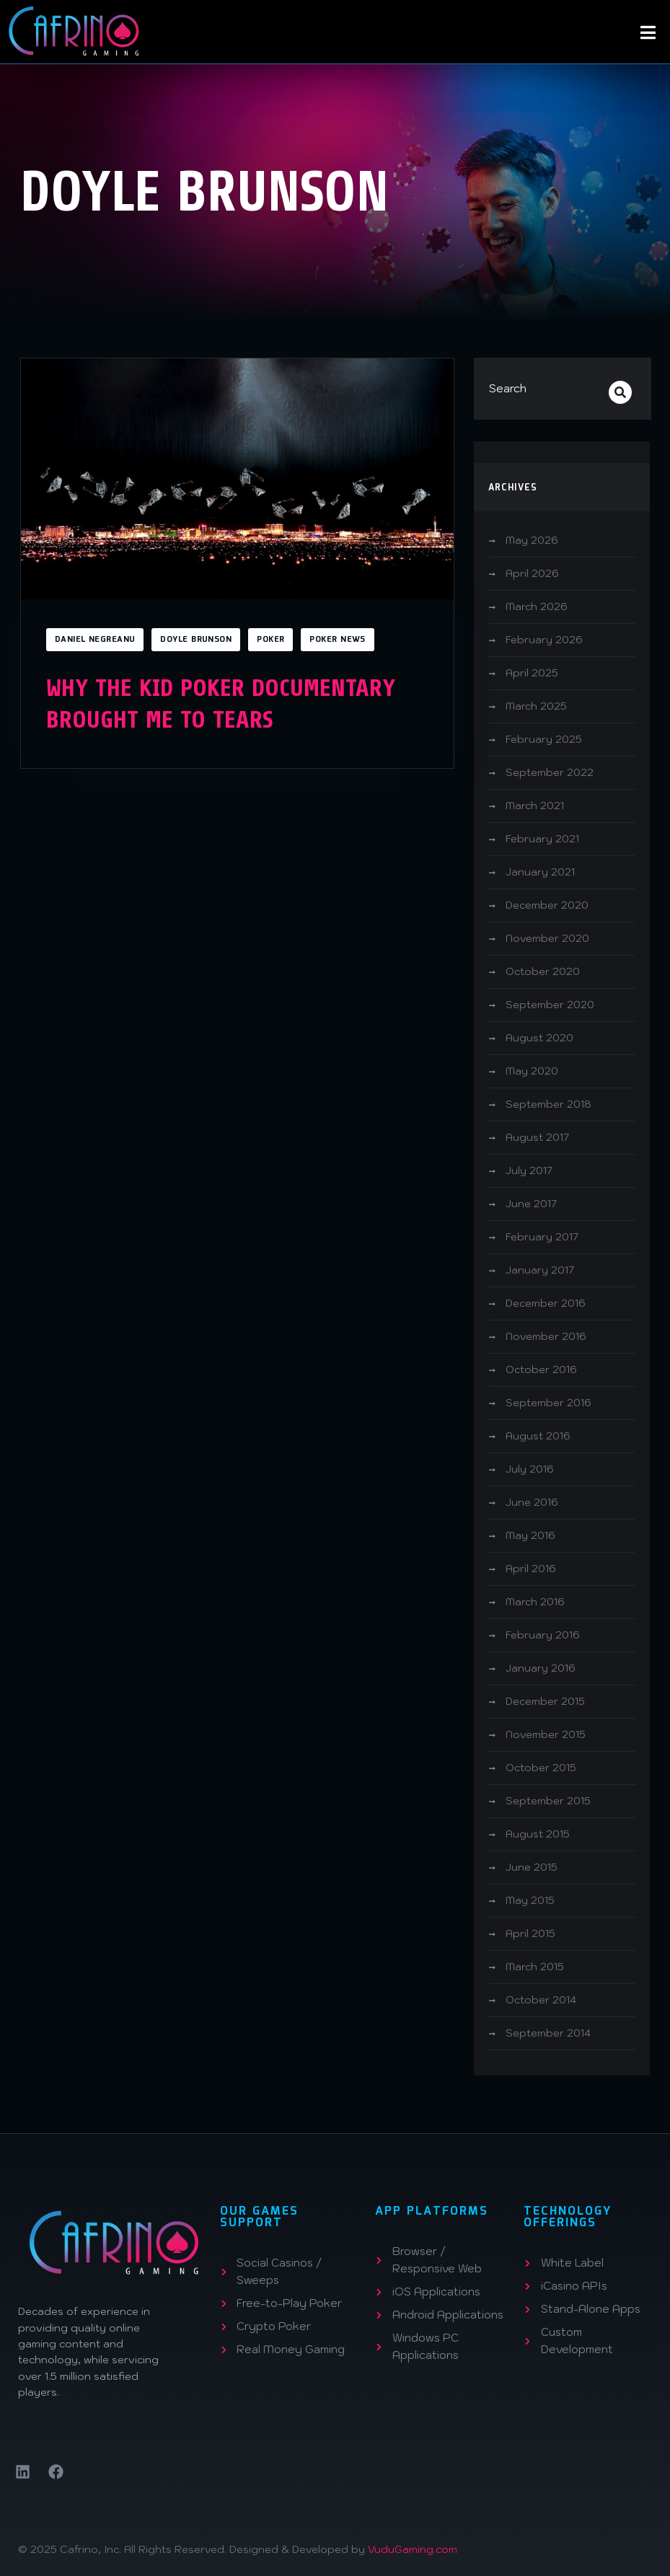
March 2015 (535, 1966)
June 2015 (531, 1867)
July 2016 (530, 1469)
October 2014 (541, 1999)
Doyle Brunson (196, 639)
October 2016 (541, 1369)
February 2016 (543, 1634)
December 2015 (545, 1701)
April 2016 (531, 1568)
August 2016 (538, 1435)
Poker (270, 639)
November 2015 (546, 1734)
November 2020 (547, 938)
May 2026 (532, 540)
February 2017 (542, 1236)
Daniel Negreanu (95, 639)
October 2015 (541, 1767)
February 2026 (544, 639)
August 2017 (537, 1137)
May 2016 (530, 1535)
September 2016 (548, 1402)
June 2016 (532, 1502)
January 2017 (540, 1269)
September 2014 (548, 2032)
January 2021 (540, 871)
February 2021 (542, 838)
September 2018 (548, 1104)
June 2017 (531, 1203)
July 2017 (529, 1170)
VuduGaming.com (412, 2549)
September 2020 (550, 1004)
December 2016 (546, 1303)
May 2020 (532, 1070)
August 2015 (538, 1833)
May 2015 (530, 1900)
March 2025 (536, 706)
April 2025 (532, 672)
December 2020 (547, 905)
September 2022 (550, 772)
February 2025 (544, 739)
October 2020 (543, 971)
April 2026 (532, 573)
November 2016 (546, 1336)
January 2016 (541, 1668)
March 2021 (535, 805)
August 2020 (539, 1037)
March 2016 (535, 1601)
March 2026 (537, 606)
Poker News (337, 639)
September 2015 (548, 1800)
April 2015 (530, 1933)
